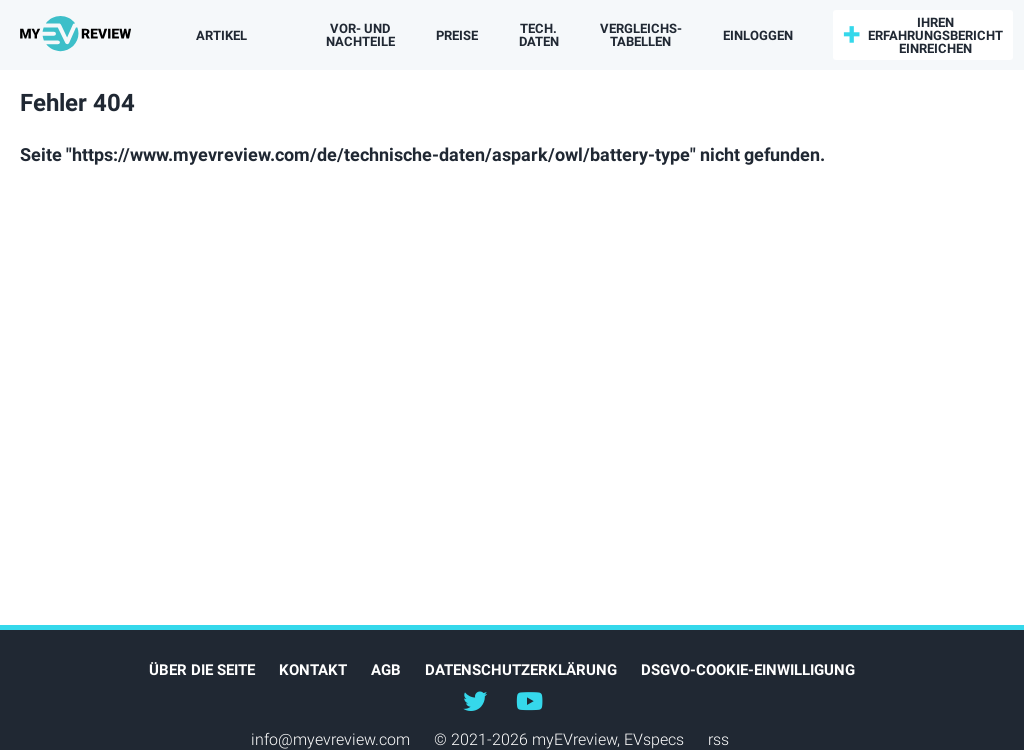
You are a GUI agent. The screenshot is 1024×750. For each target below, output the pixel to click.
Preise (457, 35)
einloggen (758, 35)
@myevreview (529, 700)
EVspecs (654, 739)
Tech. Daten (539, 35)
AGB (386, 670)
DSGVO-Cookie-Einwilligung (748, 670)
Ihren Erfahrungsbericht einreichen (935, 35)
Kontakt (313, 670)
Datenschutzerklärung (521, 670)
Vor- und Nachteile (360, 35)
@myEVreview (475, 700)
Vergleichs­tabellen (641, 35)
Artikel (221, 35)
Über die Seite (202, 670)
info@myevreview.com (330, 739)
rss (718, 739)
